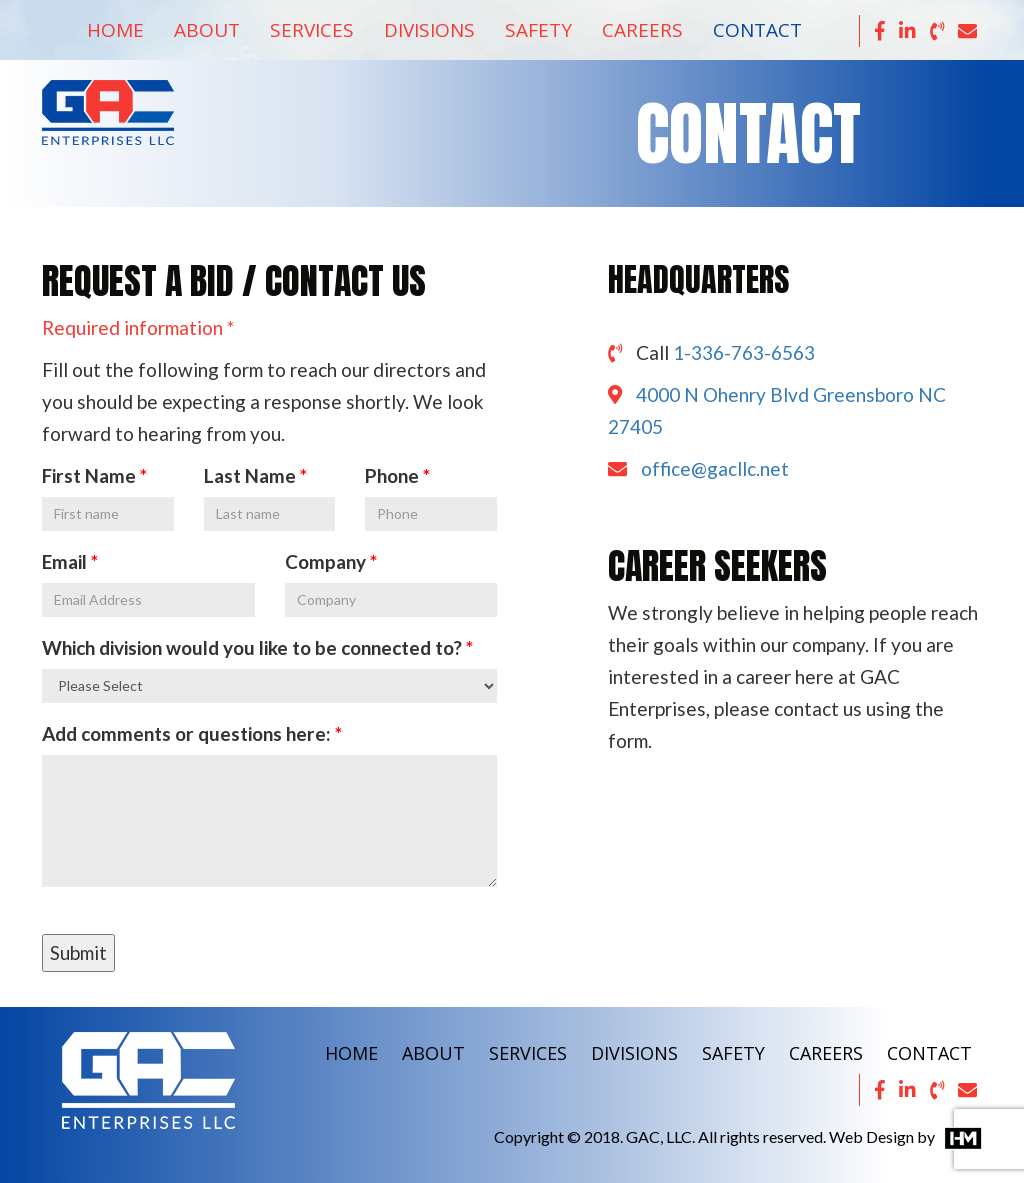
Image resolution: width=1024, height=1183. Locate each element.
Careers (642, 30)
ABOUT (433, 1053)
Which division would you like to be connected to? (254, 647)
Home (115, 30)
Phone (392, 475)
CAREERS (826, 1053)
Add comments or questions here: (186, 733)
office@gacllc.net (715, 468)
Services (312, 30)
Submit (78, 952)
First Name (89, 475)
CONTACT (929, 1053)
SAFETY (733, 1053)
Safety (538, 30)
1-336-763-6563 (744, 352)
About (207, 30)
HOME (351, 1053)
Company (325, 561)
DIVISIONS (634, 1053)
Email (64, 561)
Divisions (429, 30)
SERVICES (528, 1053)
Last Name (250, 475)
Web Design (871, 1136)
